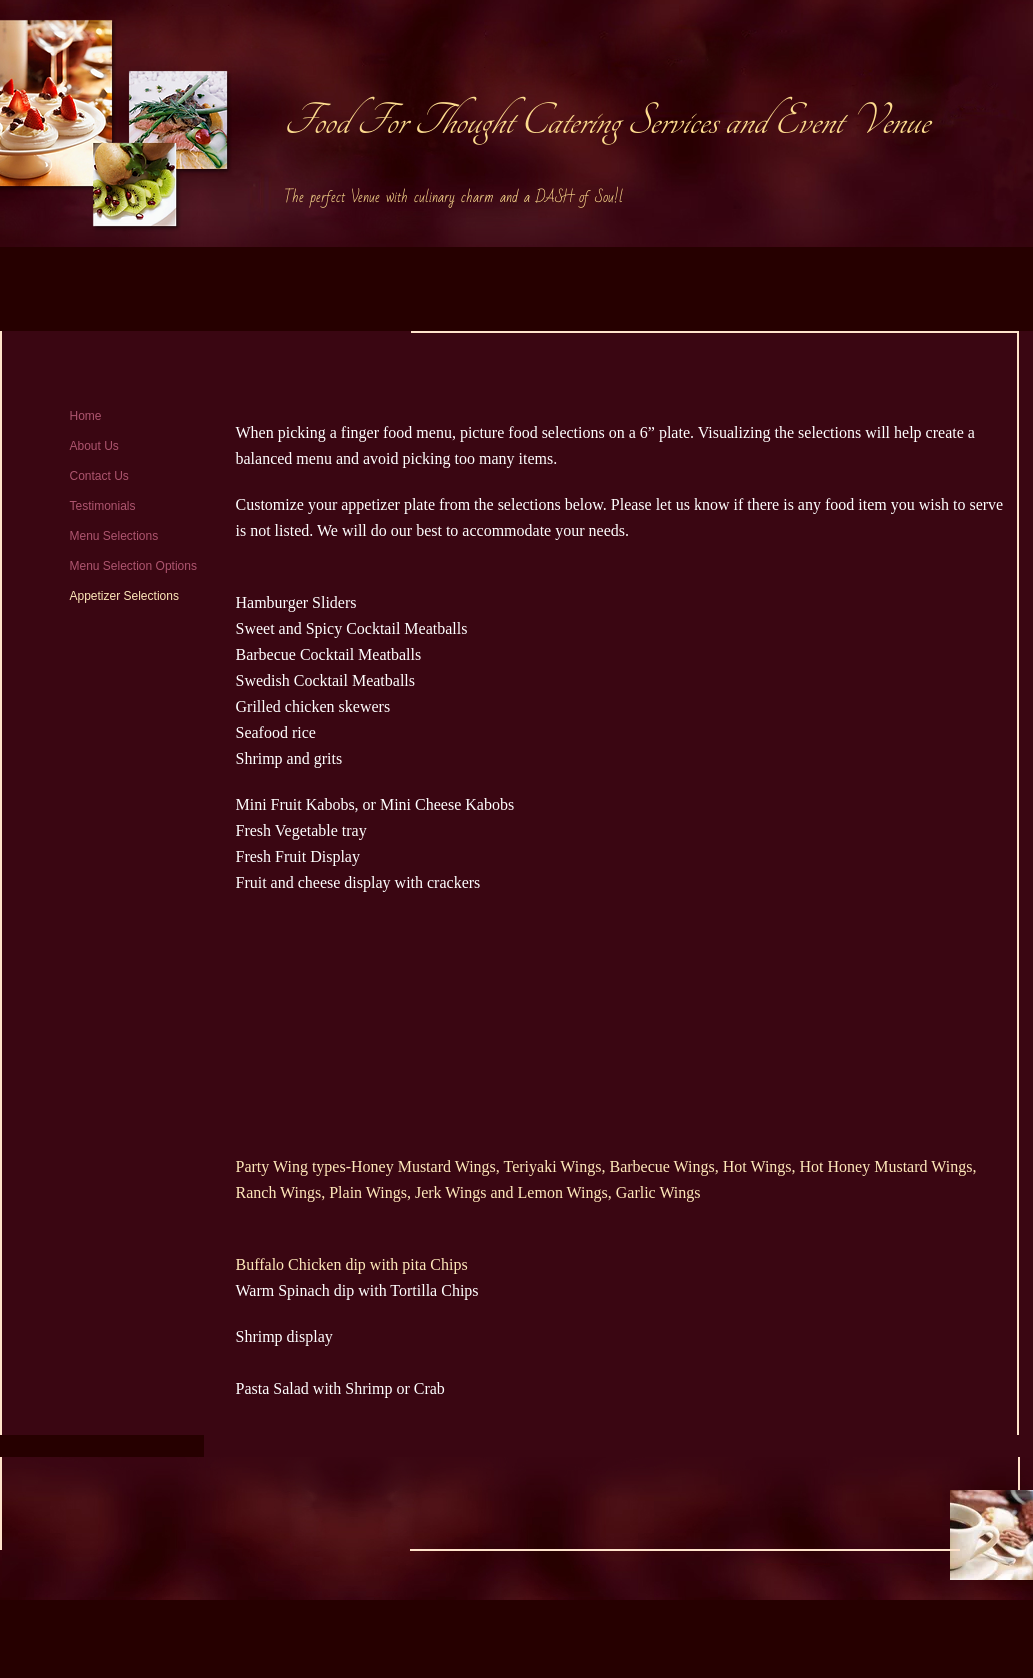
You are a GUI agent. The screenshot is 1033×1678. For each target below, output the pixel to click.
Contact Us (99, 476)
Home (86, 416)
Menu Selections (114, 536)
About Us (94, 446)
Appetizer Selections (124, 596)
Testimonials (103, 506)
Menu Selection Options (133, 566)
